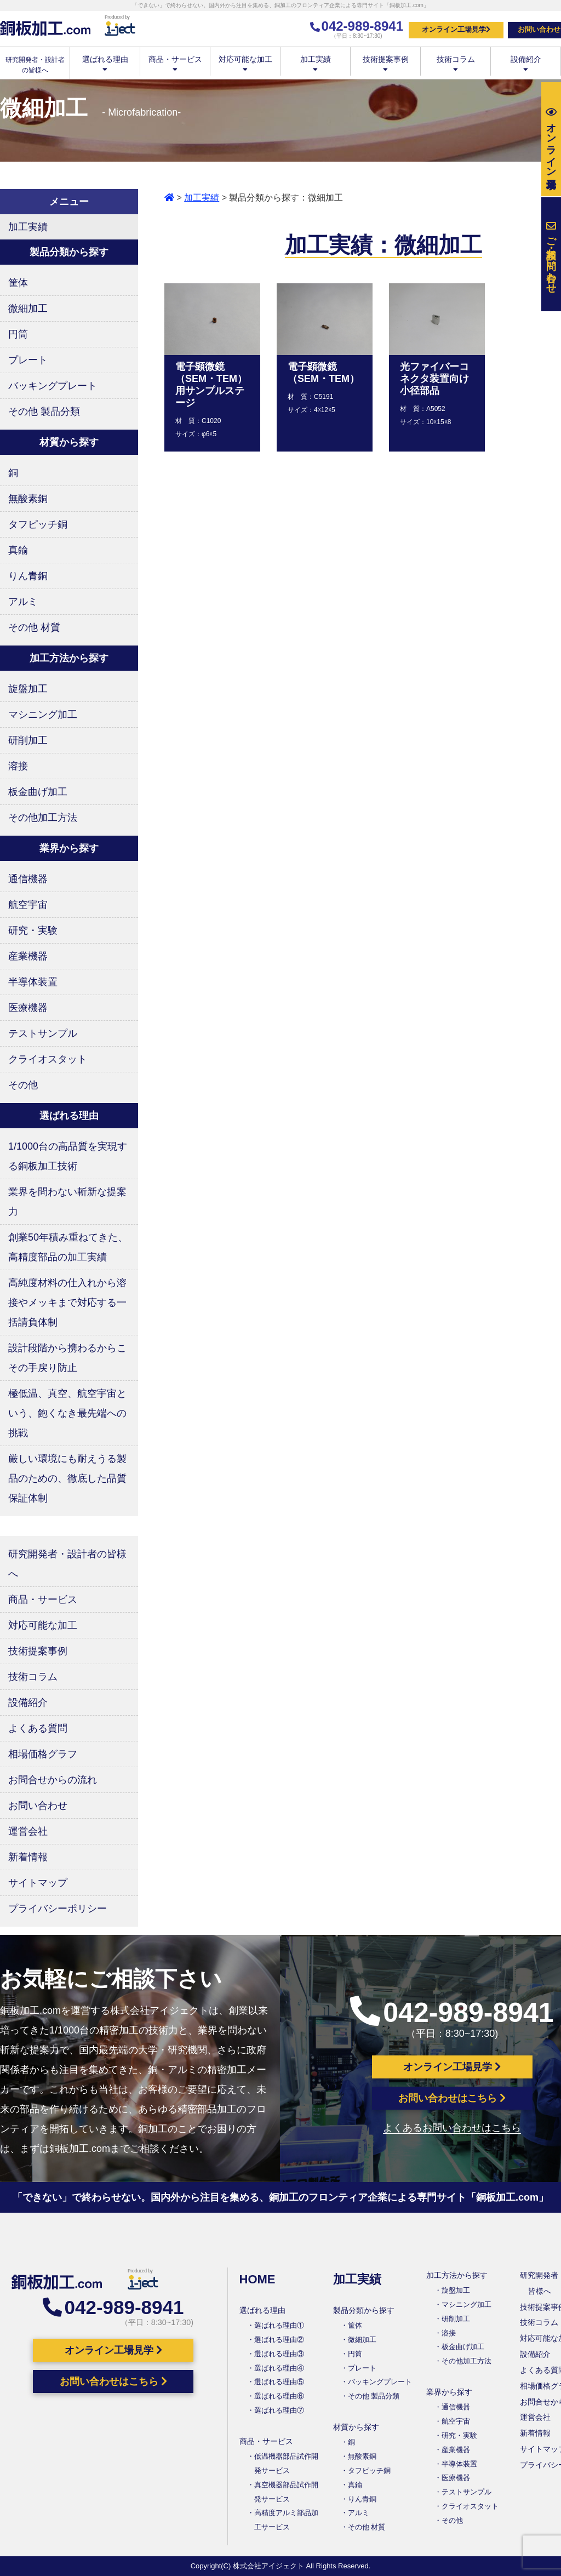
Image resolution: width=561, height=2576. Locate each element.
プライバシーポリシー (57, 1908)
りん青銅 (28, 575)
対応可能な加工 (245, 63)
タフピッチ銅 (37, 524)
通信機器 (28, 878)
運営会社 (28, 1831)
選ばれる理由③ (279, 2354)
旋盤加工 (28, 688)
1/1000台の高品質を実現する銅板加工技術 (67, 1156)
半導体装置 (33, 981)
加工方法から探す (457, 2275)
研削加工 (28, 740)
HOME (257, 2279)
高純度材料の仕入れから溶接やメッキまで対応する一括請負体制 (67, 1302)
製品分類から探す (363, 2310)
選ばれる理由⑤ (279, 2382)
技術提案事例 (385, 63)
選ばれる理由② (279, 2339)
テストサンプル (42, 1033)
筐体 (18, 282)
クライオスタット (47, 1059)
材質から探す (356, 2427)
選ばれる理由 (105, 63)
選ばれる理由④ (279, 2368)
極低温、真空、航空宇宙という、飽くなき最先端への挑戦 (67, 1413)
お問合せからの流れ (52, 1779)
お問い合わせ (37, 1805)
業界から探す (449, 2391)
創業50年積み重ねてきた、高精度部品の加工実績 (68, 1247)
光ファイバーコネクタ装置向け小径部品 (434, 378)
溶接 (18, 766)
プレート (28, 360)
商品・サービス (175, 63)
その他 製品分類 (44, 411)
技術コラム (455, 63)
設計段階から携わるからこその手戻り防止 (67, 1358)
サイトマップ (37, 1882)
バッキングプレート (52, 385)
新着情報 (28, 1857)
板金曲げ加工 (37, 791)
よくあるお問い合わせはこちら (452, 2127)
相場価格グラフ (42, 1754)
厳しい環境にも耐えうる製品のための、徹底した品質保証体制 (67, 1478)
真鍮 (18, 550)
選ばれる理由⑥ (279, 2396)
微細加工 (28, 308)
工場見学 (551, 139)
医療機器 (28, 1007)
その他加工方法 (42, 817)
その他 (23, 1084)
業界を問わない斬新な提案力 (67, 1201)
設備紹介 (525, 63)
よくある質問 (37, 1728)
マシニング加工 (42, 714)
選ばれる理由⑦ (279, 2410)
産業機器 (28, 956)
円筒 (18, 334)
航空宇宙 (28, 904)
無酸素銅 (28, 498)
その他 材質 (34, 627)
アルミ (23, 601)
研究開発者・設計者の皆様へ (67, 1564)
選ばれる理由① (279, 2325)
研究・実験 (33, 930)
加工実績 (315, 63)
